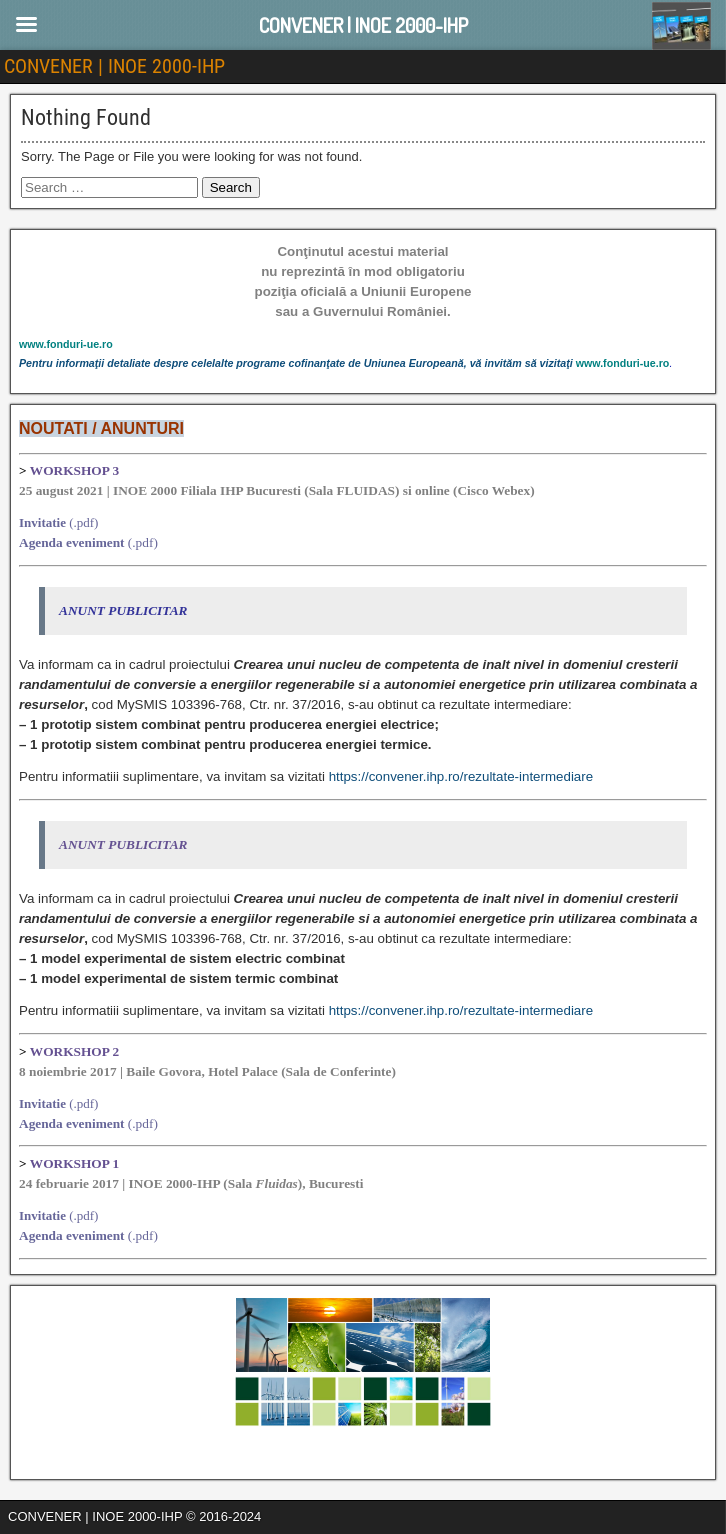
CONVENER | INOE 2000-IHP (114, 66)
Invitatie (42, 522)
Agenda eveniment (72, 542)
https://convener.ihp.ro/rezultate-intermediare (461, 776)
